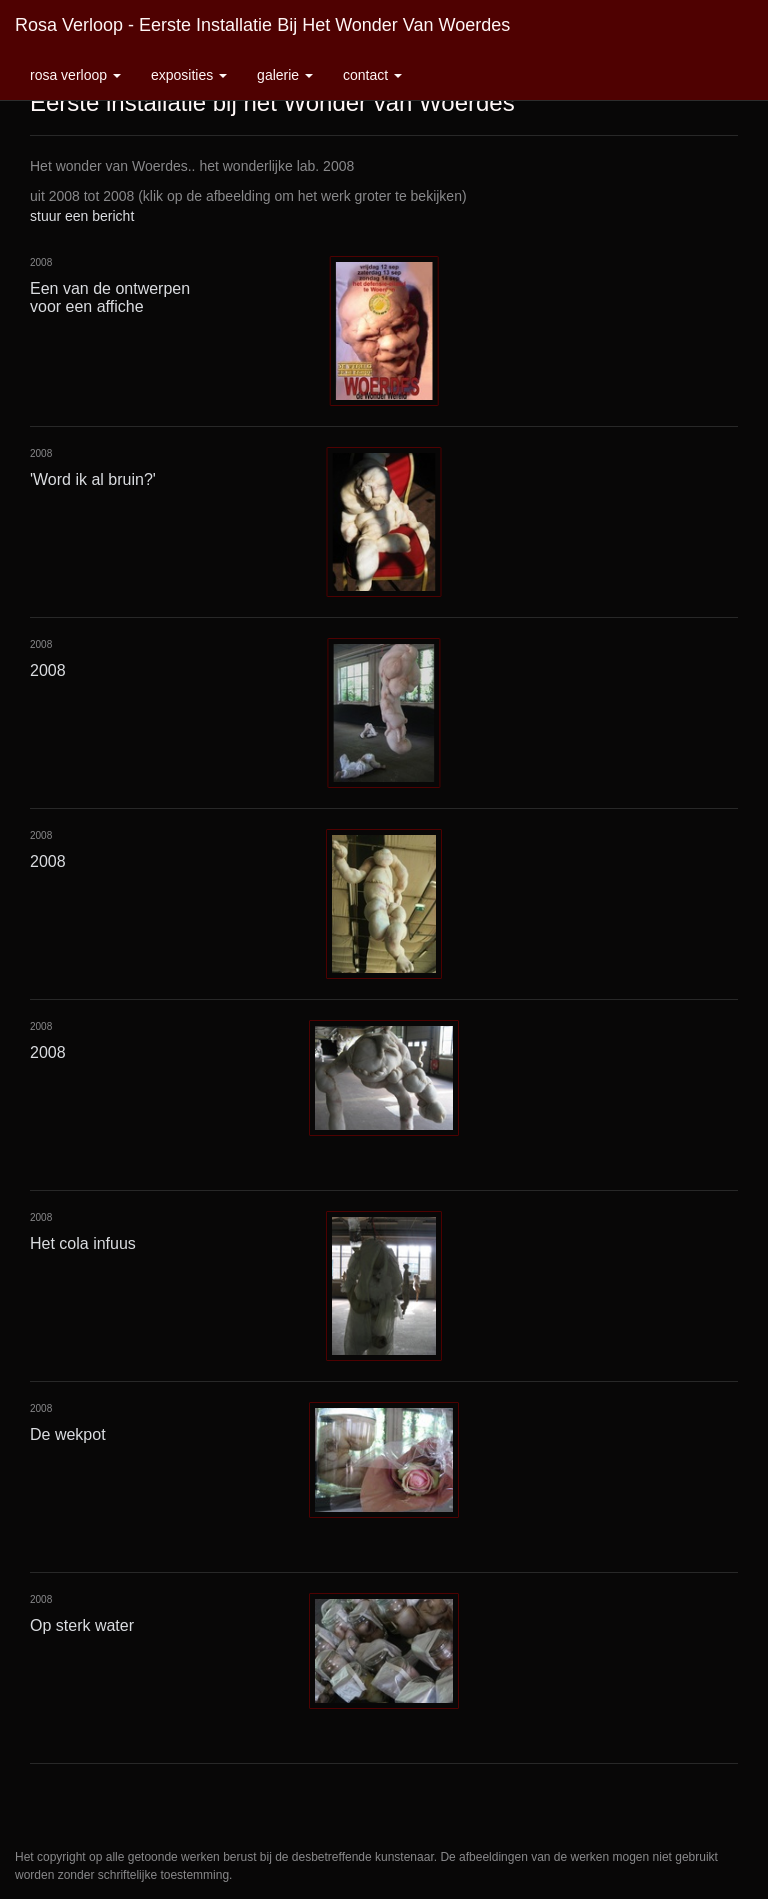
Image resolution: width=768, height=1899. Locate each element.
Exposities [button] (189, 75)
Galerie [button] (285, 75)
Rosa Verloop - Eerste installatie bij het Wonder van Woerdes (262, 25)
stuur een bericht (82, 216)
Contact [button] (372, 75)
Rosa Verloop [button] (75, 75)
